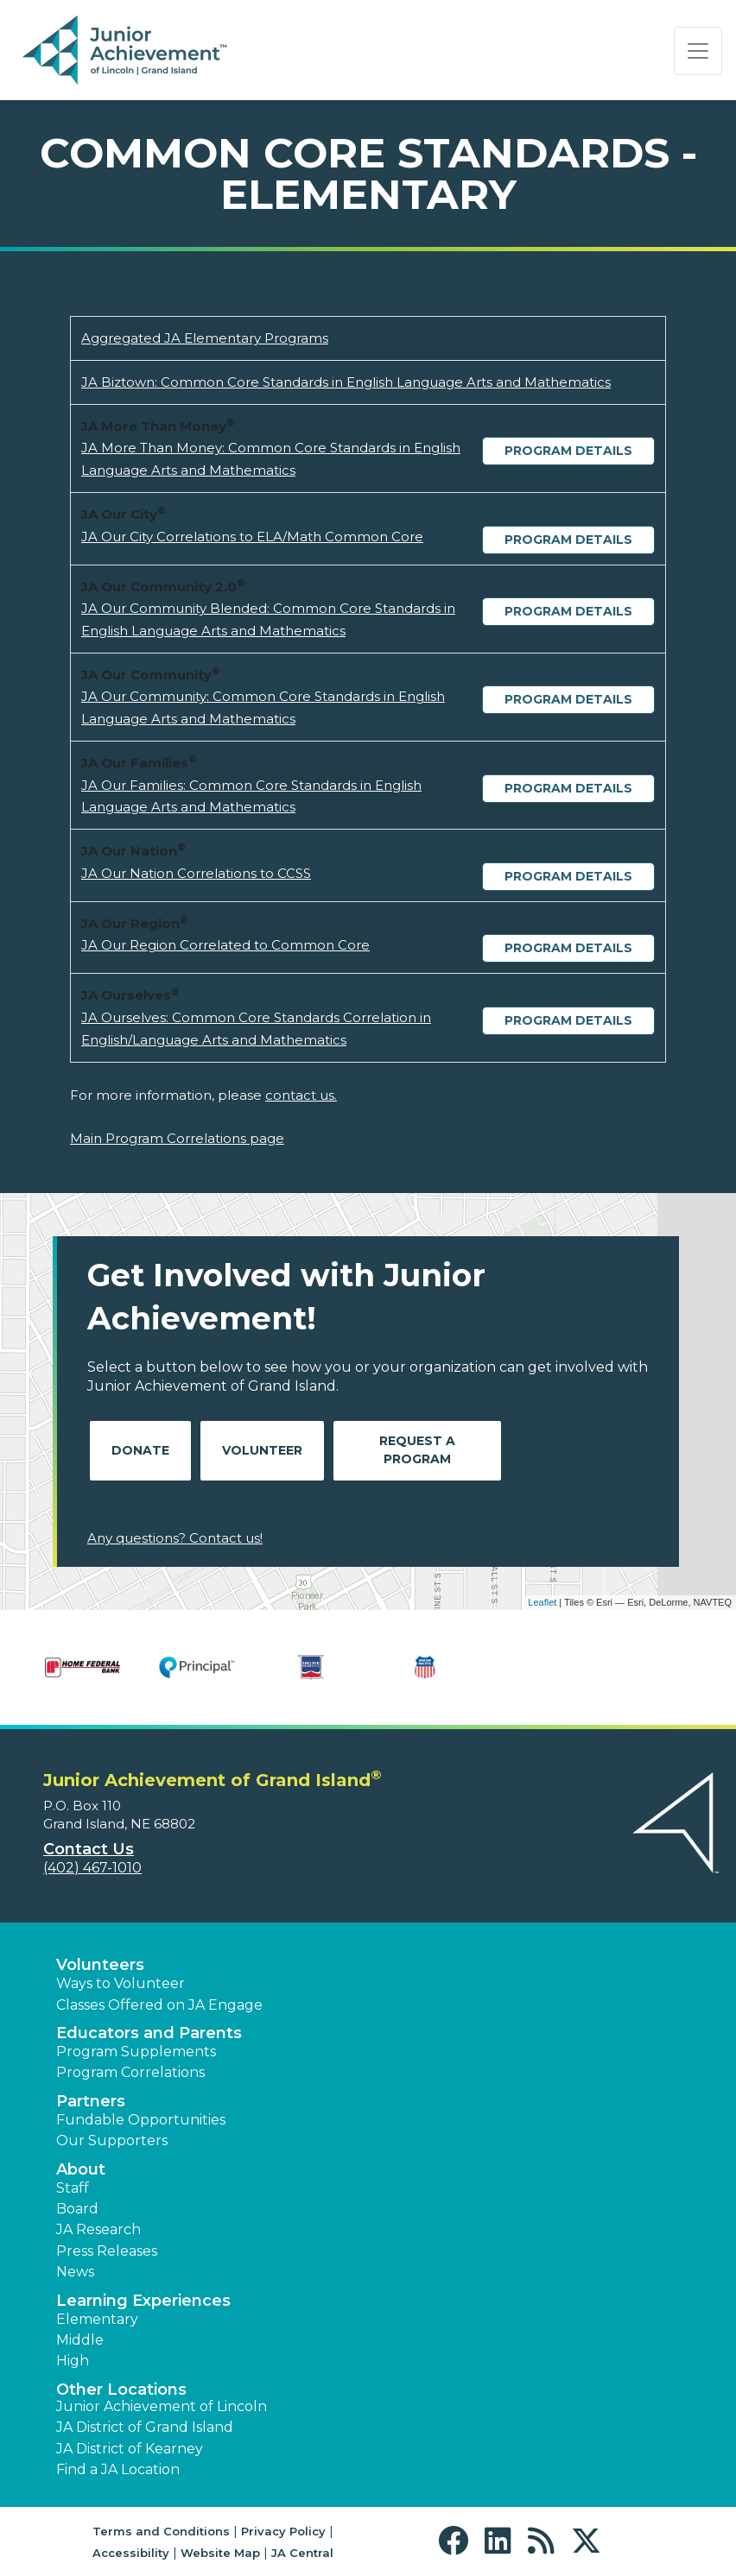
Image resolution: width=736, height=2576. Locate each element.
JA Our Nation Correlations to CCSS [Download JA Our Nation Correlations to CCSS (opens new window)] (196, 873)
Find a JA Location (118, 2469)
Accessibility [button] (130, 2553)
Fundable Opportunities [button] (140, 2120)
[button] (457, 2541)
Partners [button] (90, 2101)
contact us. (301, 1095)
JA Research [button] (98, 2229)
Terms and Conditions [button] (161, 2531)
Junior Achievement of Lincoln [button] (161, 2406)
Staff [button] (72, 2188)
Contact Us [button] (88, 1849)
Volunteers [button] (100, 1965)
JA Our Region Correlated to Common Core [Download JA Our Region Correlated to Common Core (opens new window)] (225, 945)
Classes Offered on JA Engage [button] (159, 2005)
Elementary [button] (97, 2319)
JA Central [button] (302, 2553)
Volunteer (262, 1450)
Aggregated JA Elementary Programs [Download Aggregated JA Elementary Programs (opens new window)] (204, 338)
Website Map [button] (220, 2553)
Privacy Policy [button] (283, 2531)
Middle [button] (80, 2340)
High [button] (72, 2360)
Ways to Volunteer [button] (120, 1983)
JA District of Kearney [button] (129, 2448)
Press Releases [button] (106, 2251)
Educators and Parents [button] (149, 2033)
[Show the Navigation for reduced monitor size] (698, 51)
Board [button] (77, 2208)
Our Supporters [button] (112, 2140)
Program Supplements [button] (136, 2051)
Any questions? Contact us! (175, 1538)
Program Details (568, 450)
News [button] (75, 2271)
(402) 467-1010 (92, 1867)
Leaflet (542, 1602)
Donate (140, 1450)
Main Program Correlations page (177, 1138)
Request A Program (417, 1450)
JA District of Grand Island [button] (144, 2427)
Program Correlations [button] (130, 2072)
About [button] (80, 2169)
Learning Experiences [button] (143, 2300)
